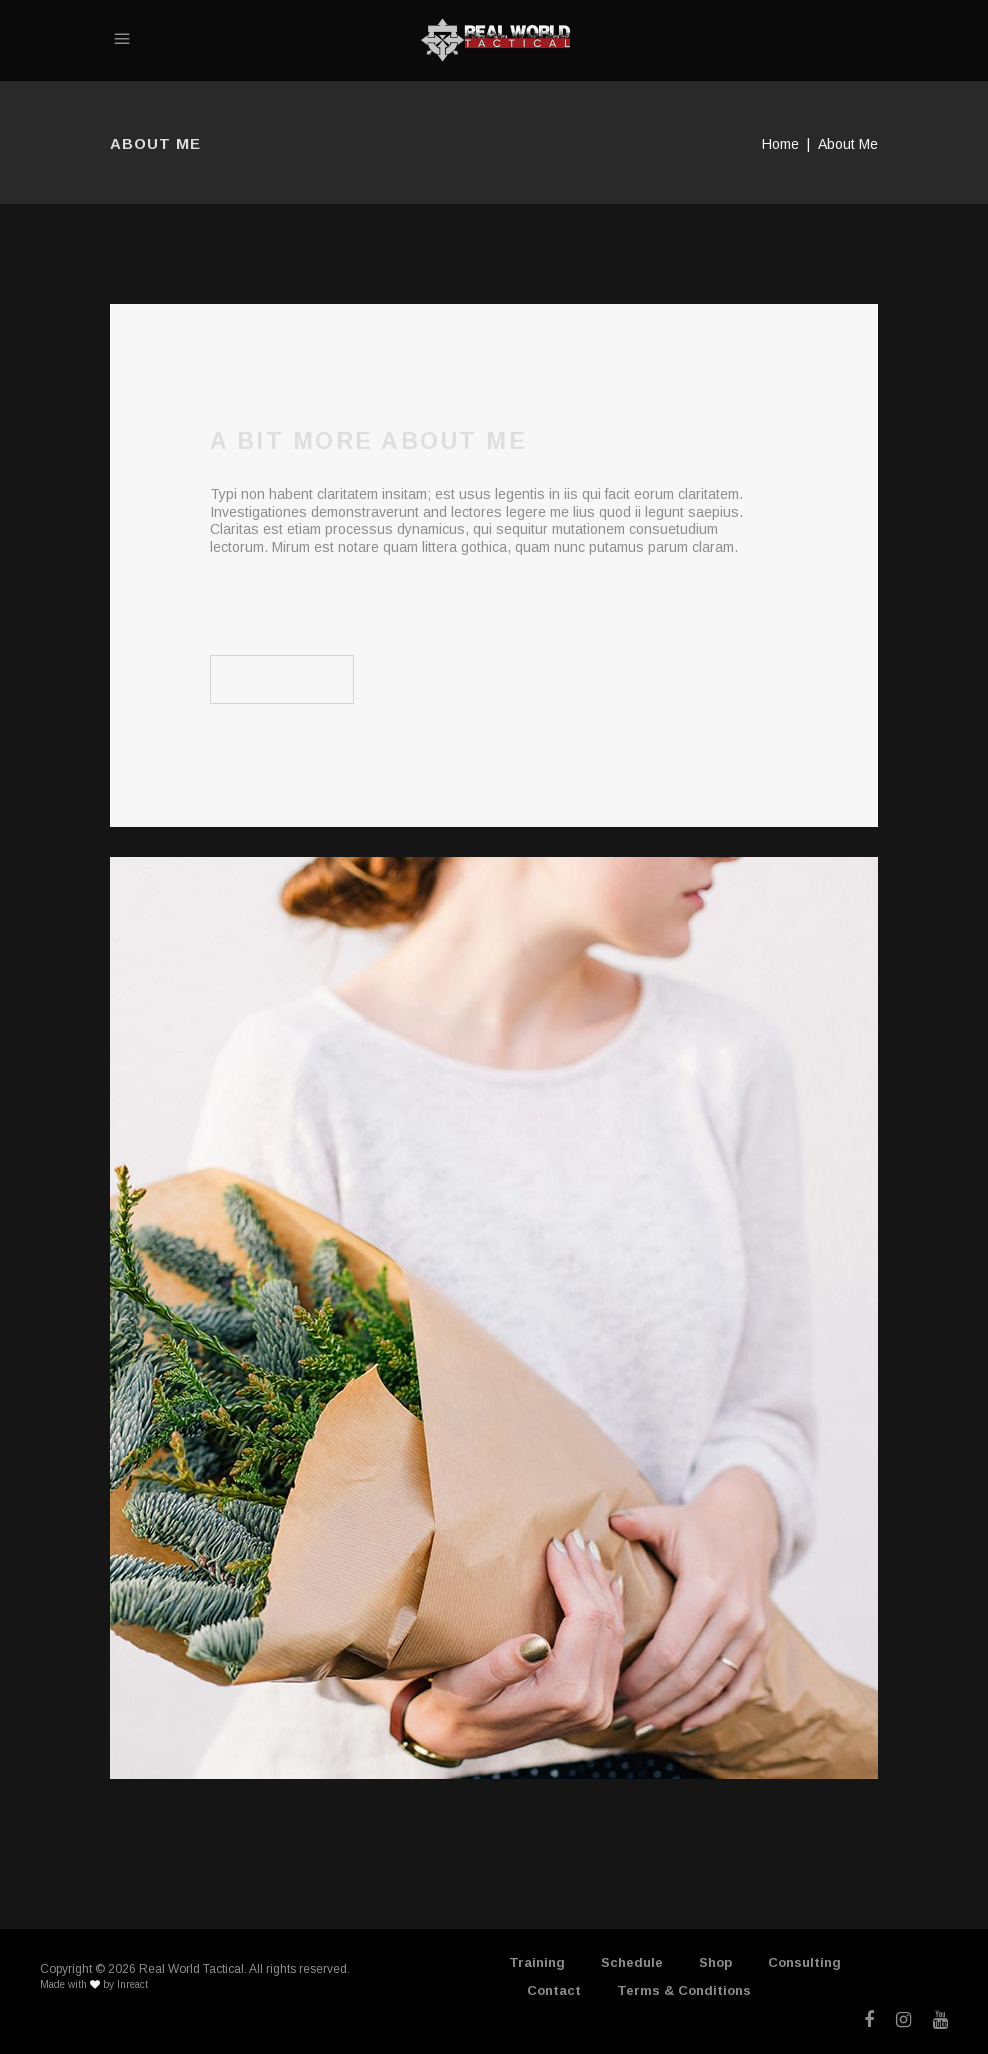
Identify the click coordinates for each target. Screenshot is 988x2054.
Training (537, 1962)
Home (780, 144)
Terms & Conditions (684, 1990)
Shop (715, 1962)
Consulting (804, 1962)
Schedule (632, 1962)
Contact (554, 1990)
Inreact (132, 1984)
